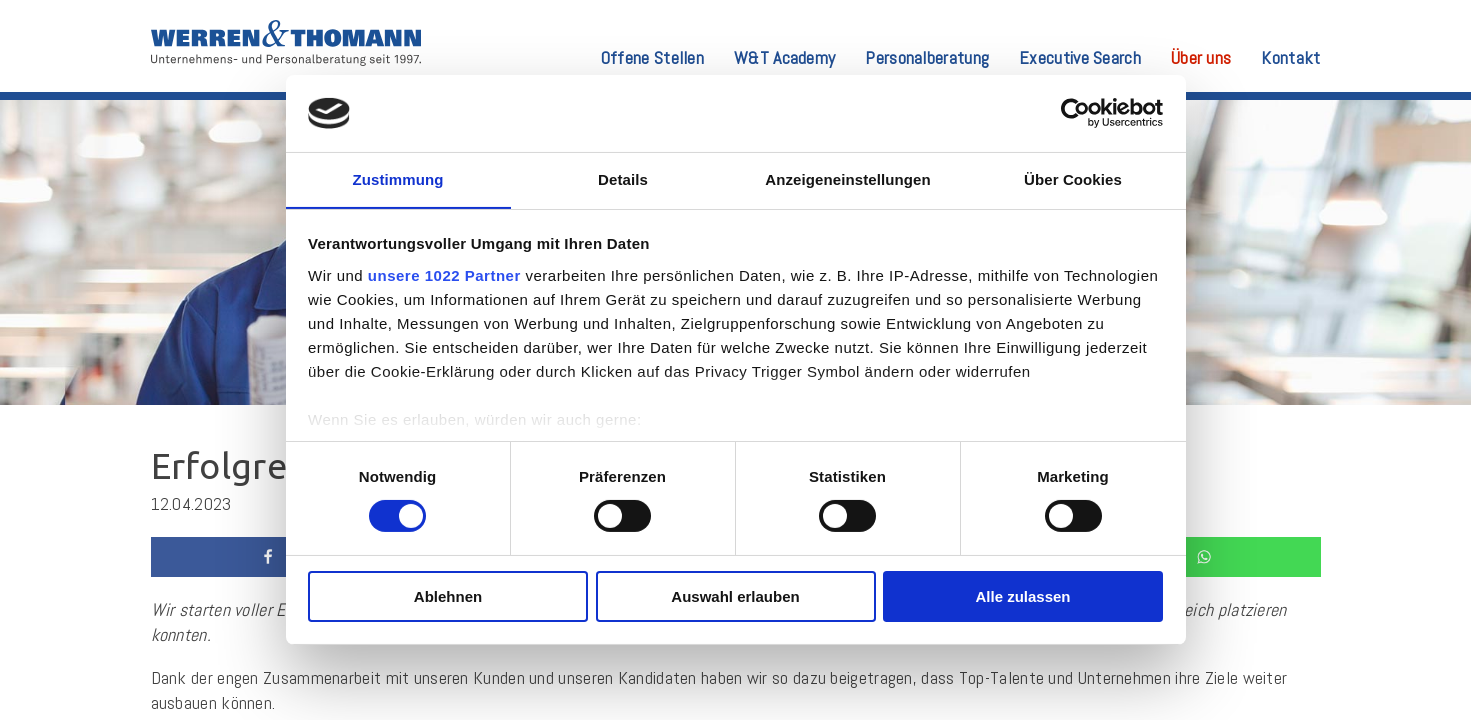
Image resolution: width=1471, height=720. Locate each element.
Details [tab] (623, 178)
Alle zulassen (1022, 596)
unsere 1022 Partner (444, 275)
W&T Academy (784, 59)
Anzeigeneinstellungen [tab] (847, 178)
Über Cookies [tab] (1073, 178)
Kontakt (1290, 59)
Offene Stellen (652, 59)
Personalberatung (927, 59)
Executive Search (1080, 59)
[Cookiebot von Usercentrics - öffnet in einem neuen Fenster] (1075, 113)
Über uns (1201, 59)
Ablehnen (448, 596)
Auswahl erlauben (735, 596)
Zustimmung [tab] (398, 178)
